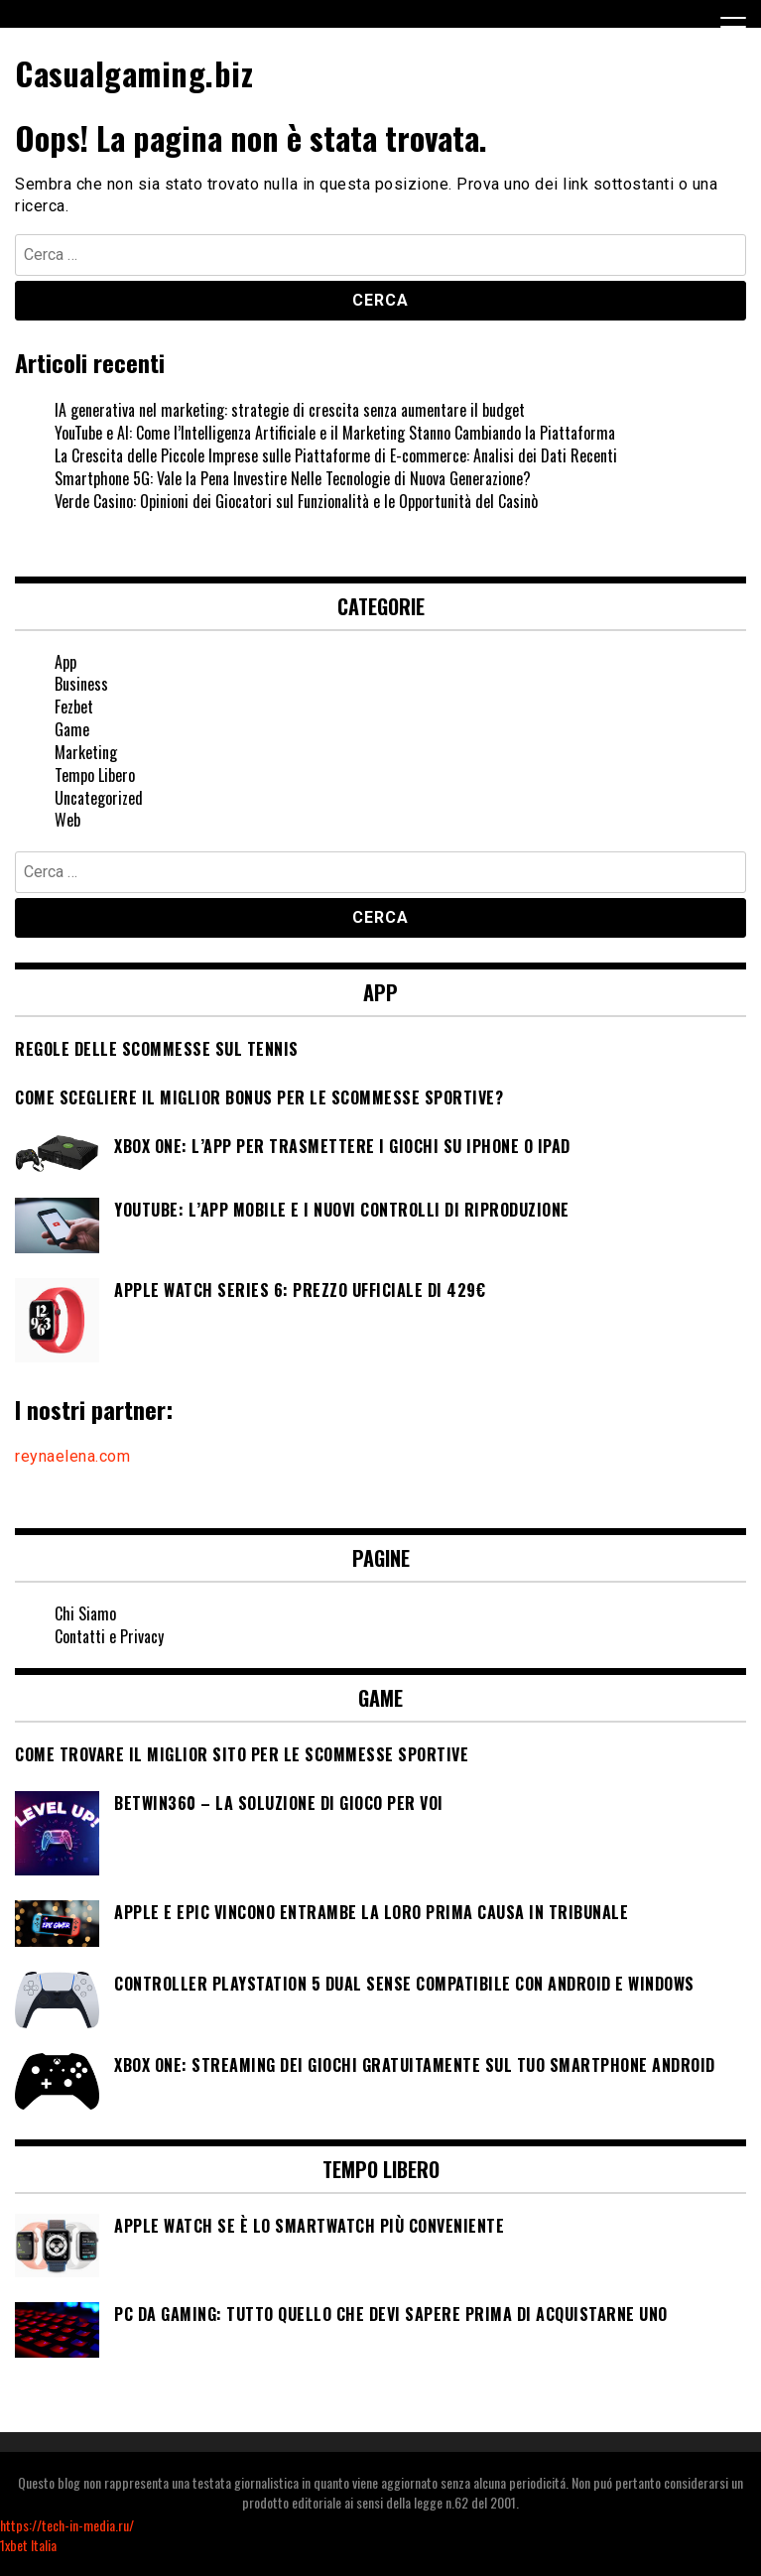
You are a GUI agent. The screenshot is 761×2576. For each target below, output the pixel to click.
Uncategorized (99, 798)
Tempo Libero (95, 775)
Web (67, 820)
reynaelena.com (72, 1456)
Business (81, 684)
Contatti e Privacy (109, 1636)
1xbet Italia (28, 2544)
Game (72, 729)
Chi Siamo (85, 1613)
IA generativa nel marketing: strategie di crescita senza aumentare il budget (290, 410)
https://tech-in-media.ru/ (67, 2524)
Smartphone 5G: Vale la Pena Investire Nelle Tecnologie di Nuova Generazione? (293, 478)
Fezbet (74, 706)
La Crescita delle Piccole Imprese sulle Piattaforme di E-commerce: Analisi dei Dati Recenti (336, 455)
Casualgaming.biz (134, 73)
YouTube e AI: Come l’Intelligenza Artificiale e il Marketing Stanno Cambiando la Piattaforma (335, 433)
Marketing (86, 752)
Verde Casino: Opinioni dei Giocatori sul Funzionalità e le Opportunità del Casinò (296, 501)
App (65, 662)
